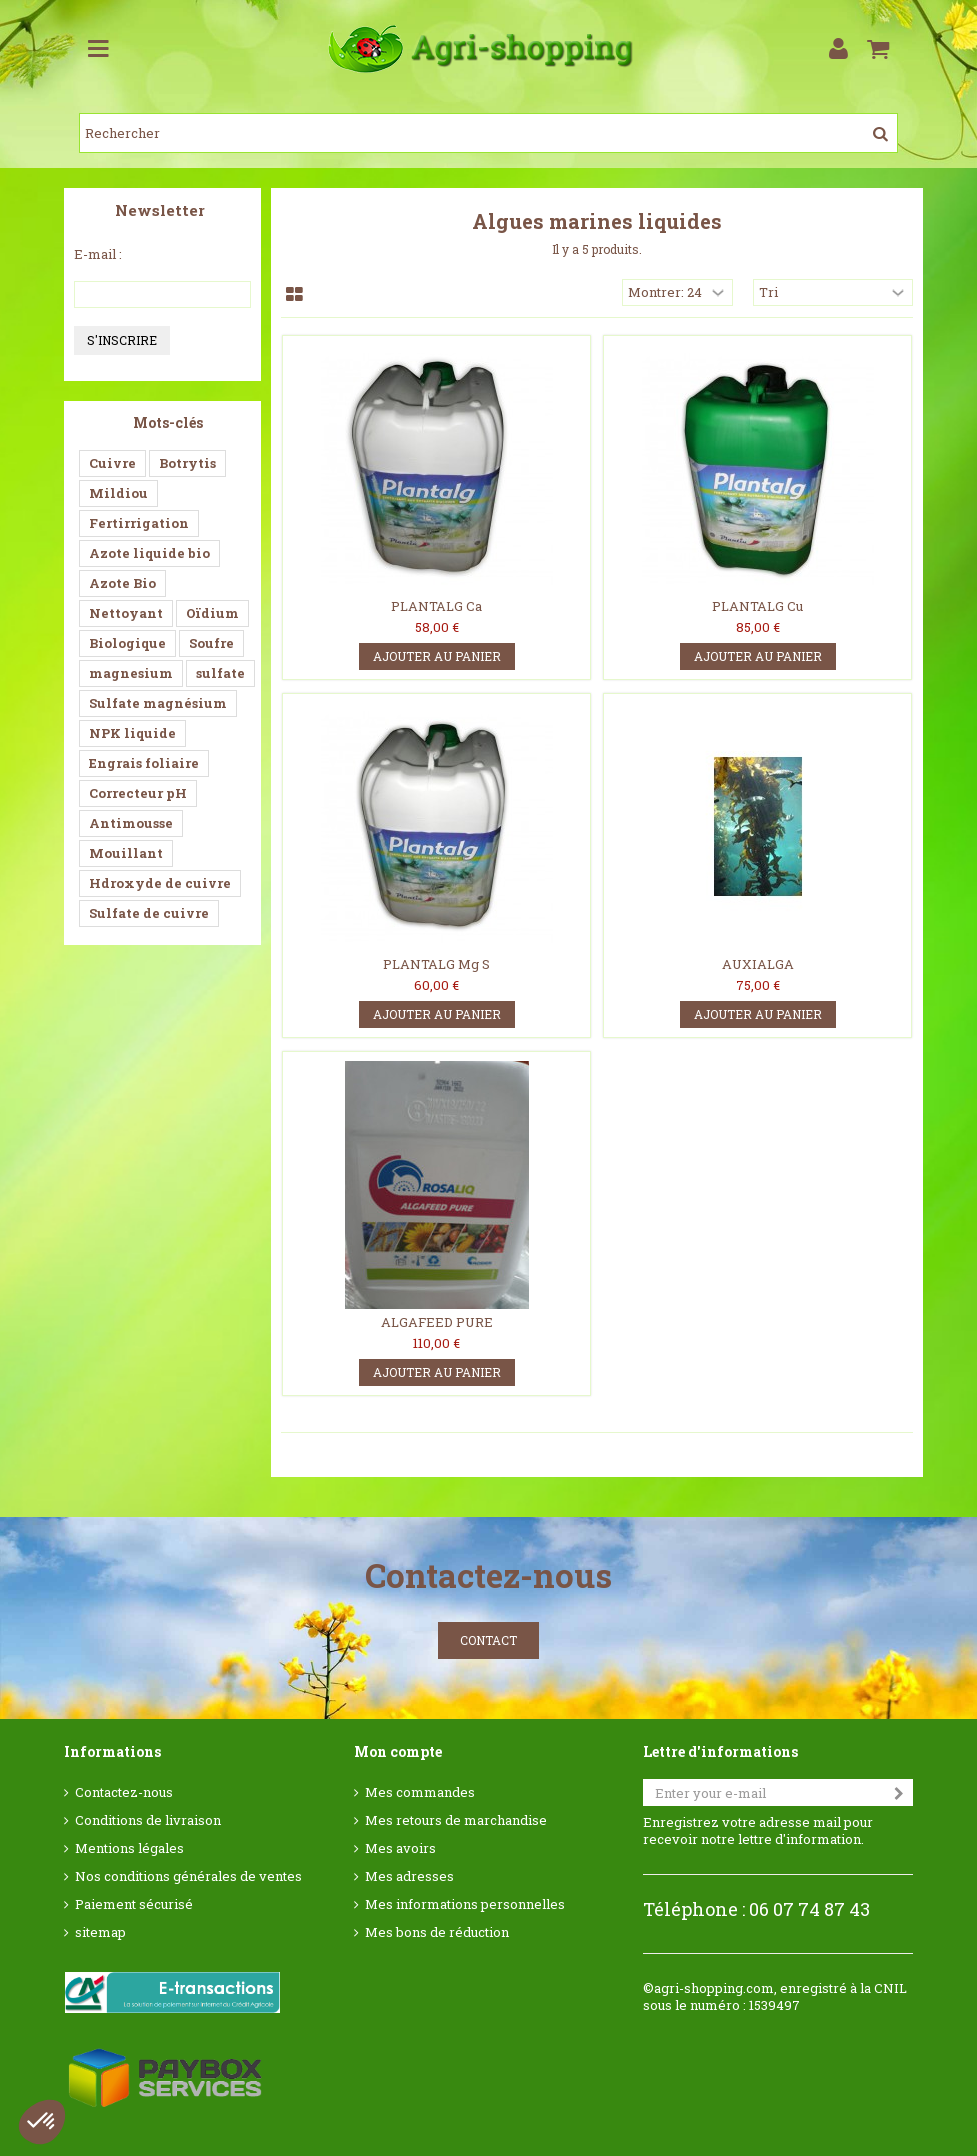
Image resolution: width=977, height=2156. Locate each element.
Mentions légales (129, 1848)
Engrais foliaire (144, 763)
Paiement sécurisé (134, 1904)
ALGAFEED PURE (437, 1322)
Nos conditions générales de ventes (188, 1876)
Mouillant (126, 853)
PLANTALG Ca (436, 606)
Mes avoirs (400, 1848)
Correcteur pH (138, 793)
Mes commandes (420, 1792)
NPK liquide (132, 733)
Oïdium (212, 613)
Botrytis (187, 463)
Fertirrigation (139, 523)
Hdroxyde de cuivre (160, 883)
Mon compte (398, 1751)
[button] (42, 2122)
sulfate (220, 673)
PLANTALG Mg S (436, 964)
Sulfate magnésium (158, 703)
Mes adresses (409, 1876)
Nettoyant (126, 613)
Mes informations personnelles (465, 1904)
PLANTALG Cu (757, 606)
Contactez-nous (124, 1792)
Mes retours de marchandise (456, 1820)
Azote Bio (122, 583)
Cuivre (112, 463)
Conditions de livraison (148, 1820)
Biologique (127, 643)
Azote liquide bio (149, 553)
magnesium (131, 673)
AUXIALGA (758, 964)
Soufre (211, 643)
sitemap (100, 1932)
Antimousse (131, 823)
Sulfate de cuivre (149, 913)
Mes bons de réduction (437, 1932)
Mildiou (118, 493)
